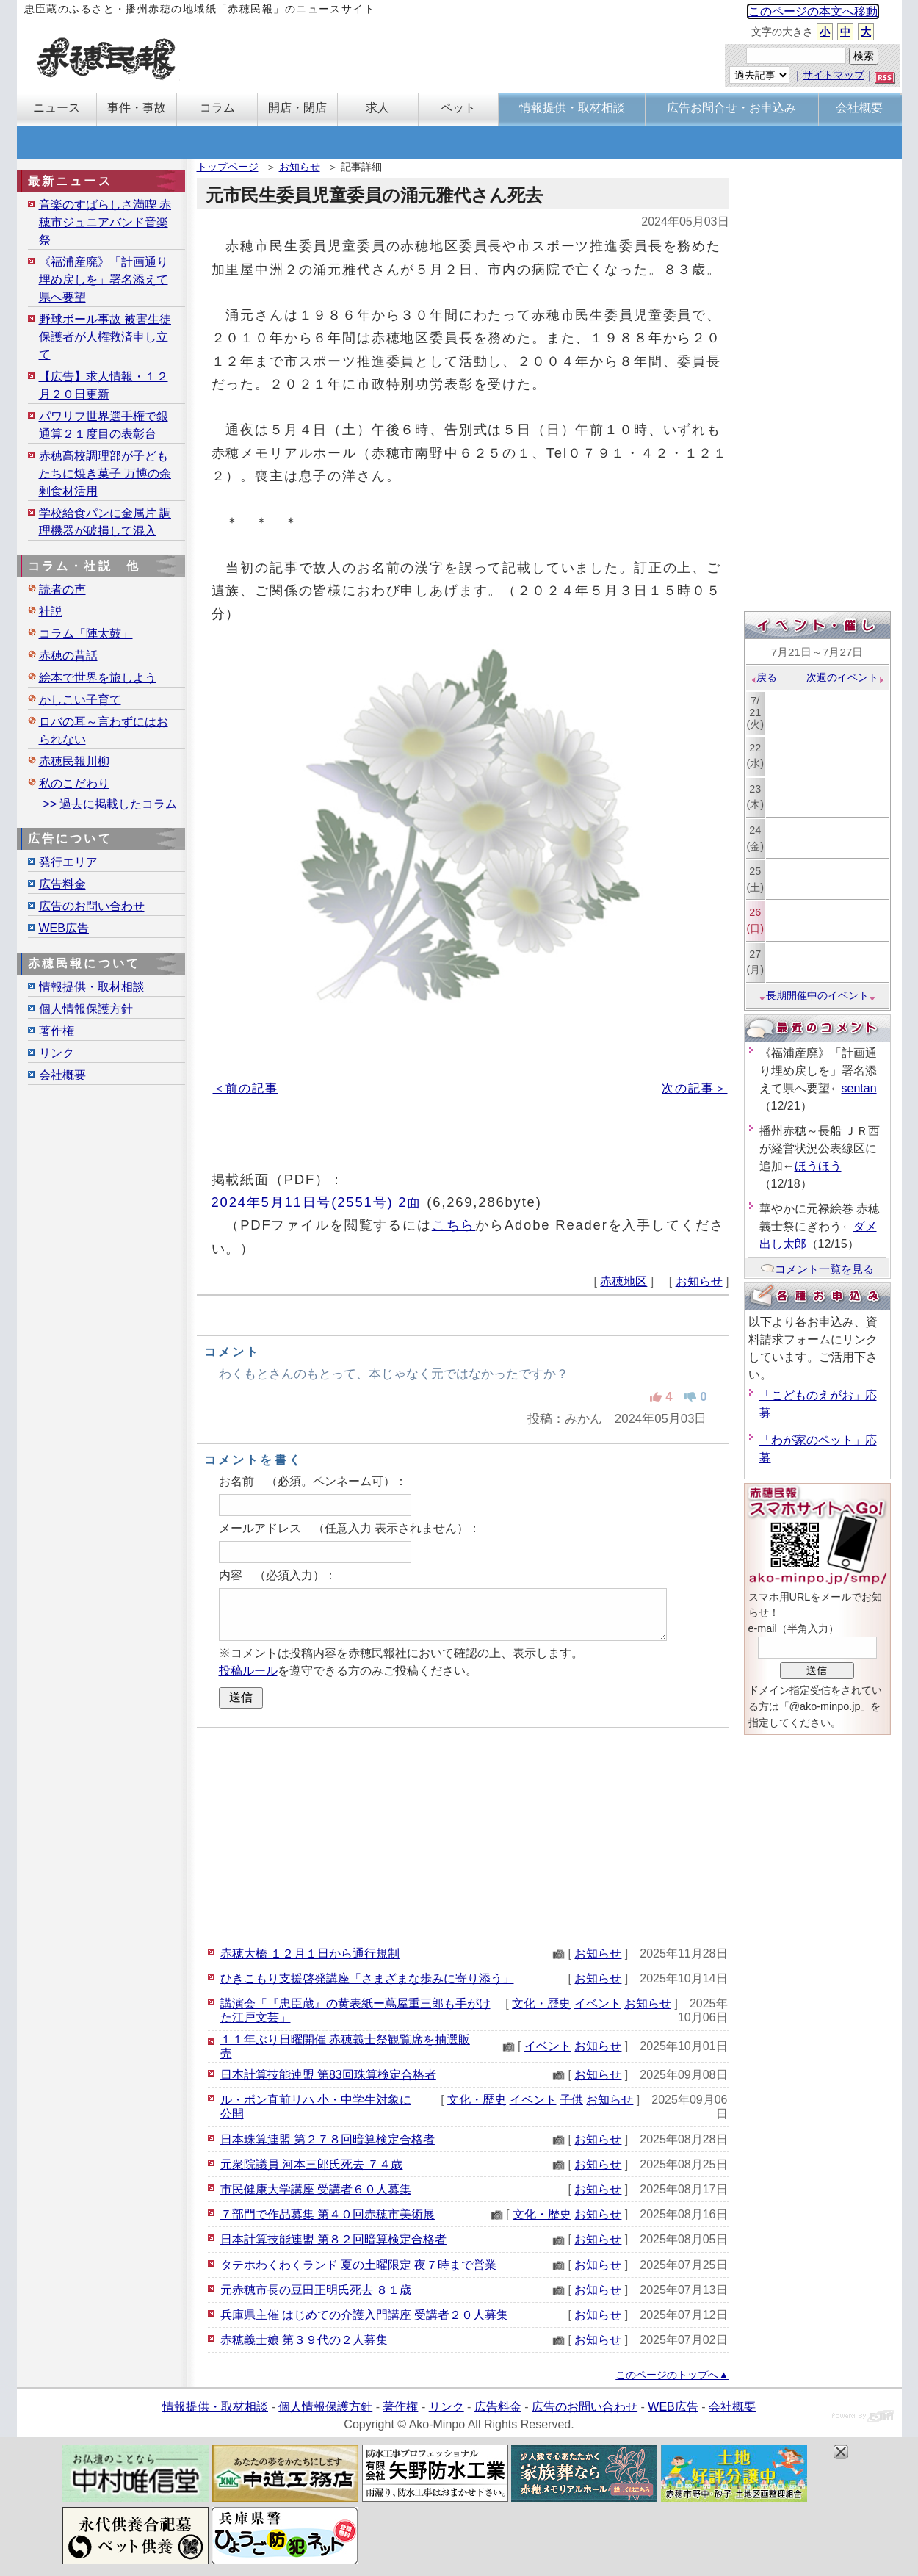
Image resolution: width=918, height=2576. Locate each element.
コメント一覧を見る (817, 1269)
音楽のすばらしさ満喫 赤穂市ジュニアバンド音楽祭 (105, 222)
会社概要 (62, 1075)
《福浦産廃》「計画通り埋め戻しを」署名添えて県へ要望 (103, 279)
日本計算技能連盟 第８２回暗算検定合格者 (333, 2239)
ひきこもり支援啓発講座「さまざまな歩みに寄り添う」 (367, 1978)
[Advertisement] (463, 1835)
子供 (571, 2099)
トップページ (228, 167)
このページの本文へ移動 (813, 11)
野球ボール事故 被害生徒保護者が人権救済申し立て (105, 337)
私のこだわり (74, 783)
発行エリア (68, 862)
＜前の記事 (245, 1088)
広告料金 (62, 884)
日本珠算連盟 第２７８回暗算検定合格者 (327, 2139)
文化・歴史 (541, 2003)
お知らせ (299, 167)
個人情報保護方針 (86, 1009)
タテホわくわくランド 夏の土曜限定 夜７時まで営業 (358, 2265)
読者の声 (62, 589)
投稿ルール (248, 1670)
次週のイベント (845, 677)
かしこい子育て (80, 699)
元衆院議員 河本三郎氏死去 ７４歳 (311, 2164)
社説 (50, 611)
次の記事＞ (694, 1088)
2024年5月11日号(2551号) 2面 (317, 1202)
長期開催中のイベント (817, 995)
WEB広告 (64, 928)
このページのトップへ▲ (672, 2375)
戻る (763, 677)
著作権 (56, 1031)
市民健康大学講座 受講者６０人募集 (315, 2189)
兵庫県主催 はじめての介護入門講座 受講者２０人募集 (364, 2315)
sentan (859, 1088)
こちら (454, 1225)
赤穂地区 (623, 1281)
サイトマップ (833, 75)
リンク (56, 1053)
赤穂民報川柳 (74, 761)
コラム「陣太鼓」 (86, 633)
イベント (597, 2003)
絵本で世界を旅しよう (97, 677)
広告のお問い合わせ (92, 906)
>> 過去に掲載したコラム (110, 804)
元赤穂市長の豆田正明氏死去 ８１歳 (315, 2290)
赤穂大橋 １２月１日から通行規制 (310, 1953)
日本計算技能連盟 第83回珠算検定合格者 (328, 2074)
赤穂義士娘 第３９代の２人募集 (304, 2340)
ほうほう (818, 1166)
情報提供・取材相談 (92, 987)
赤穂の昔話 (68, 655)
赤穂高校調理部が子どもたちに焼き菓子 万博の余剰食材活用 (105, 473)
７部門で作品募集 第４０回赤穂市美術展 (327, 2214)
